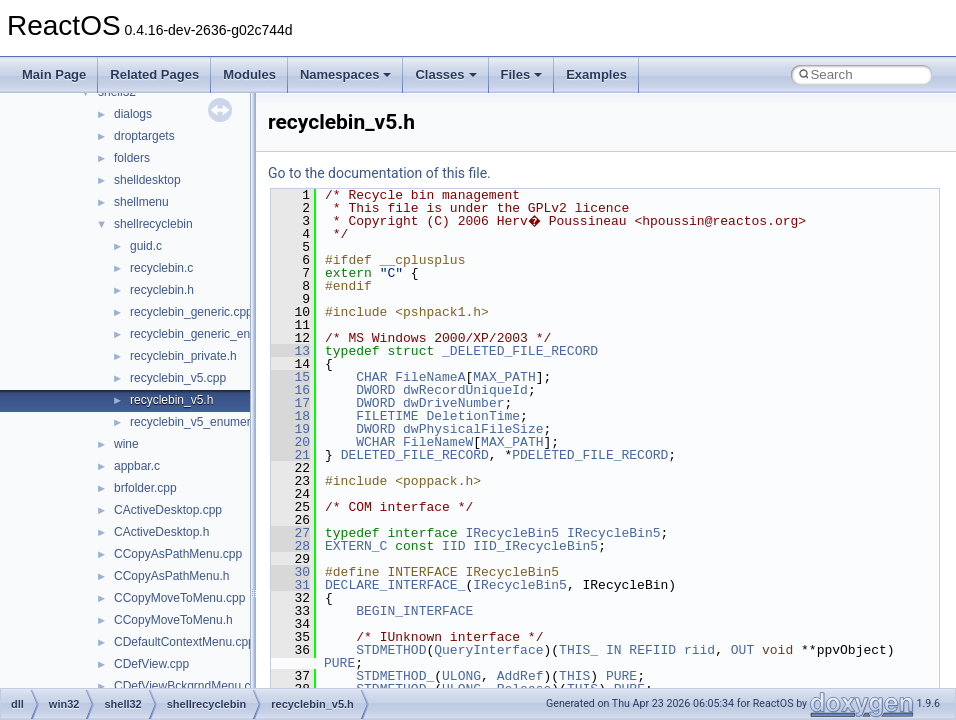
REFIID (652, 650)
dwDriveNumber (453, 403)
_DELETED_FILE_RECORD (520, 351)
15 (290, 377)
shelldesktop (147, 180)
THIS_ (578, 650)
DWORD (375, 390)
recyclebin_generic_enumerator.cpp (225, 334)
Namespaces (346, 74)
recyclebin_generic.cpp (191, 312)
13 (290, 351)
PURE (339, 663)
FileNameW (438, 442)
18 (290, 416)
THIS (574, 676)
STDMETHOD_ (395, 676)
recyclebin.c (161, 268)
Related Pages (154, 74)
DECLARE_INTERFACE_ (395, 585)
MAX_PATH (504, 377)
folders (132, 158)
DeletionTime (473, 416)
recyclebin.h (162, 290)
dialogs (133, 114)
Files (522, 74)
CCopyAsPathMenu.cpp (178, 554)
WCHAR (375, 442)
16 (290, 390)
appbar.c (137, 466)
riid (699, 650)
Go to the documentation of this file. (379, 173)
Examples (596, 74)
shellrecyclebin (153, 224)
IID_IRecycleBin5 (535, 546)
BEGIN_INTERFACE (414, 611)
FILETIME (387, 416)
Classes (445, 74)
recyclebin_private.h (183, 356)
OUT (742, 650)
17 (290, 403)
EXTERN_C (356, 546)
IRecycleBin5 (512, 533)
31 (290, 585)
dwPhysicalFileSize (473, 429)
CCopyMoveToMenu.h (173, 620)
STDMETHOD (391, 650)
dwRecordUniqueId (465, 390)
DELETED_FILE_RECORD (415, 455)
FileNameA (430, 377)
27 (290, 533)
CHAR (371, 377)
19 (290, 429)
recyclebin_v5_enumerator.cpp (211, 422)
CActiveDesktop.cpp (168, 510)
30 (290, 572)
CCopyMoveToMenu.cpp (179, 598)
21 (290, 455)
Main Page (54, 74)
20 (290, 442)
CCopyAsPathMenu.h (171, 576)
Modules (249, 74)
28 (290, 546)
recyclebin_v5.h (171, 400)
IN (614, 650)
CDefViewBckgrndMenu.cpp (189, 686)
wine (126, 444)
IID (453, 546)
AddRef (520, 676)
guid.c (146, 246)
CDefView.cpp (151, 664)
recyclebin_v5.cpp (178, 378)
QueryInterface (488, 650)
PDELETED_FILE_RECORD (590, 455)
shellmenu (141, 202)
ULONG (461, 676)
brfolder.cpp (145, 488)
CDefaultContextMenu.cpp (184, 642)
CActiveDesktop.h (161, 532)
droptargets (144, 136)
